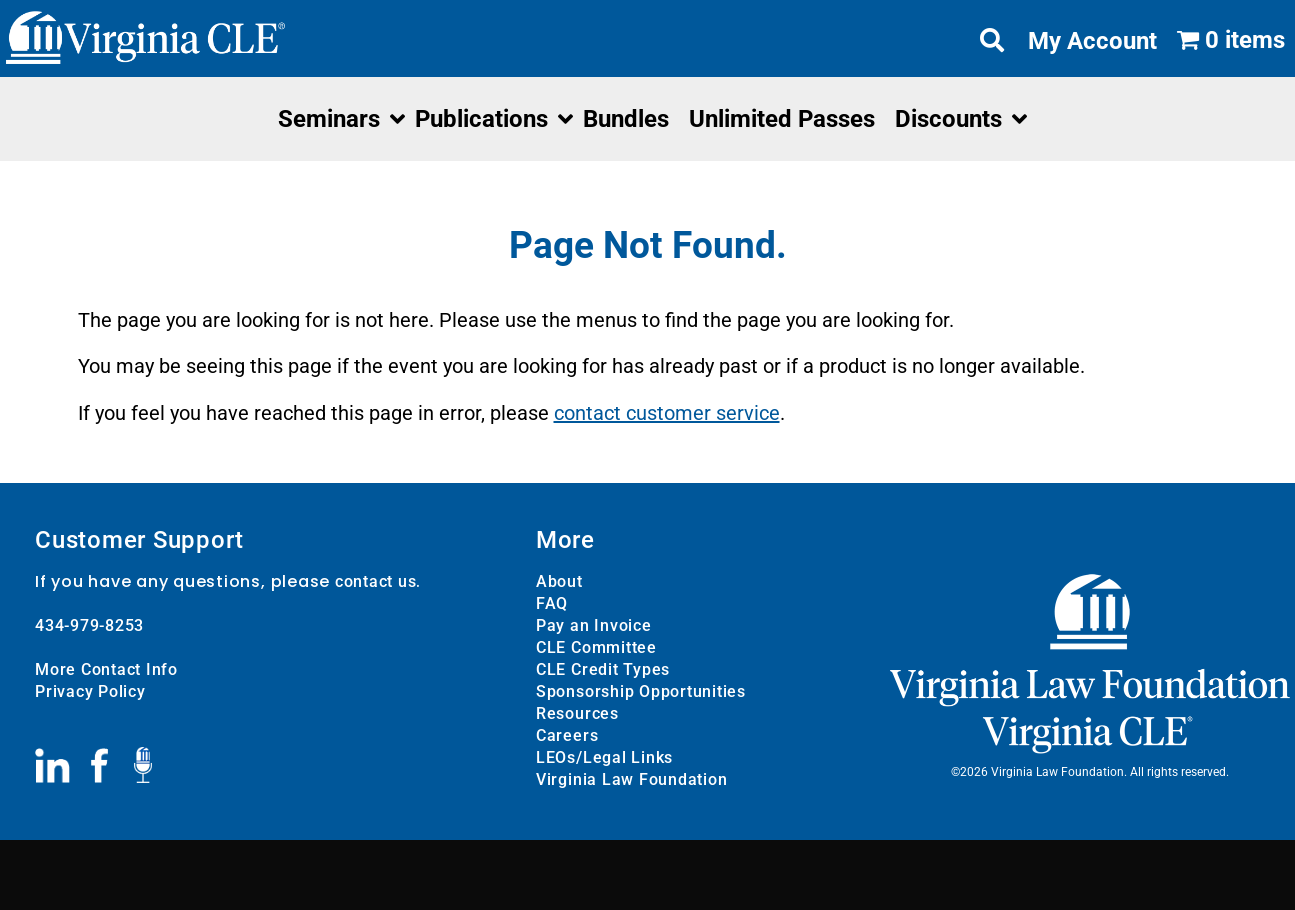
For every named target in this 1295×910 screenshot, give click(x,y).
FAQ (552, 603)
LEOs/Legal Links (604, 757)
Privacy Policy (90, 691)
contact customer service (667, 413)
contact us (376, 581)
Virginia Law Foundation (631, 779)
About (559, 581)
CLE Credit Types (603, 669)
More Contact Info (106, 669)
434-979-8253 (89, 625)
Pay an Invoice (594, 625)
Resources (577, 713)
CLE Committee (596, 647)
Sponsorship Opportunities (641, 691)
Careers (567, 735)
